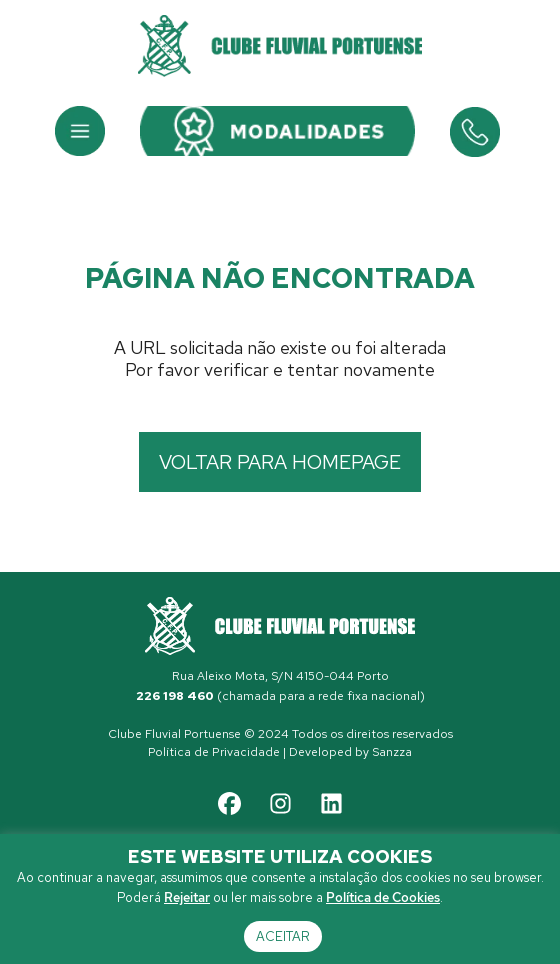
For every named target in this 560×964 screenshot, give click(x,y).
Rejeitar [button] (187, 897)
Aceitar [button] (283, 936)
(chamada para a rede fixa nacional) (280, 696)
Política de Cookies (383, 897)
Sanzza (392, 752)
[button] (80, 131)
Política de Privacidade (214, 752)
